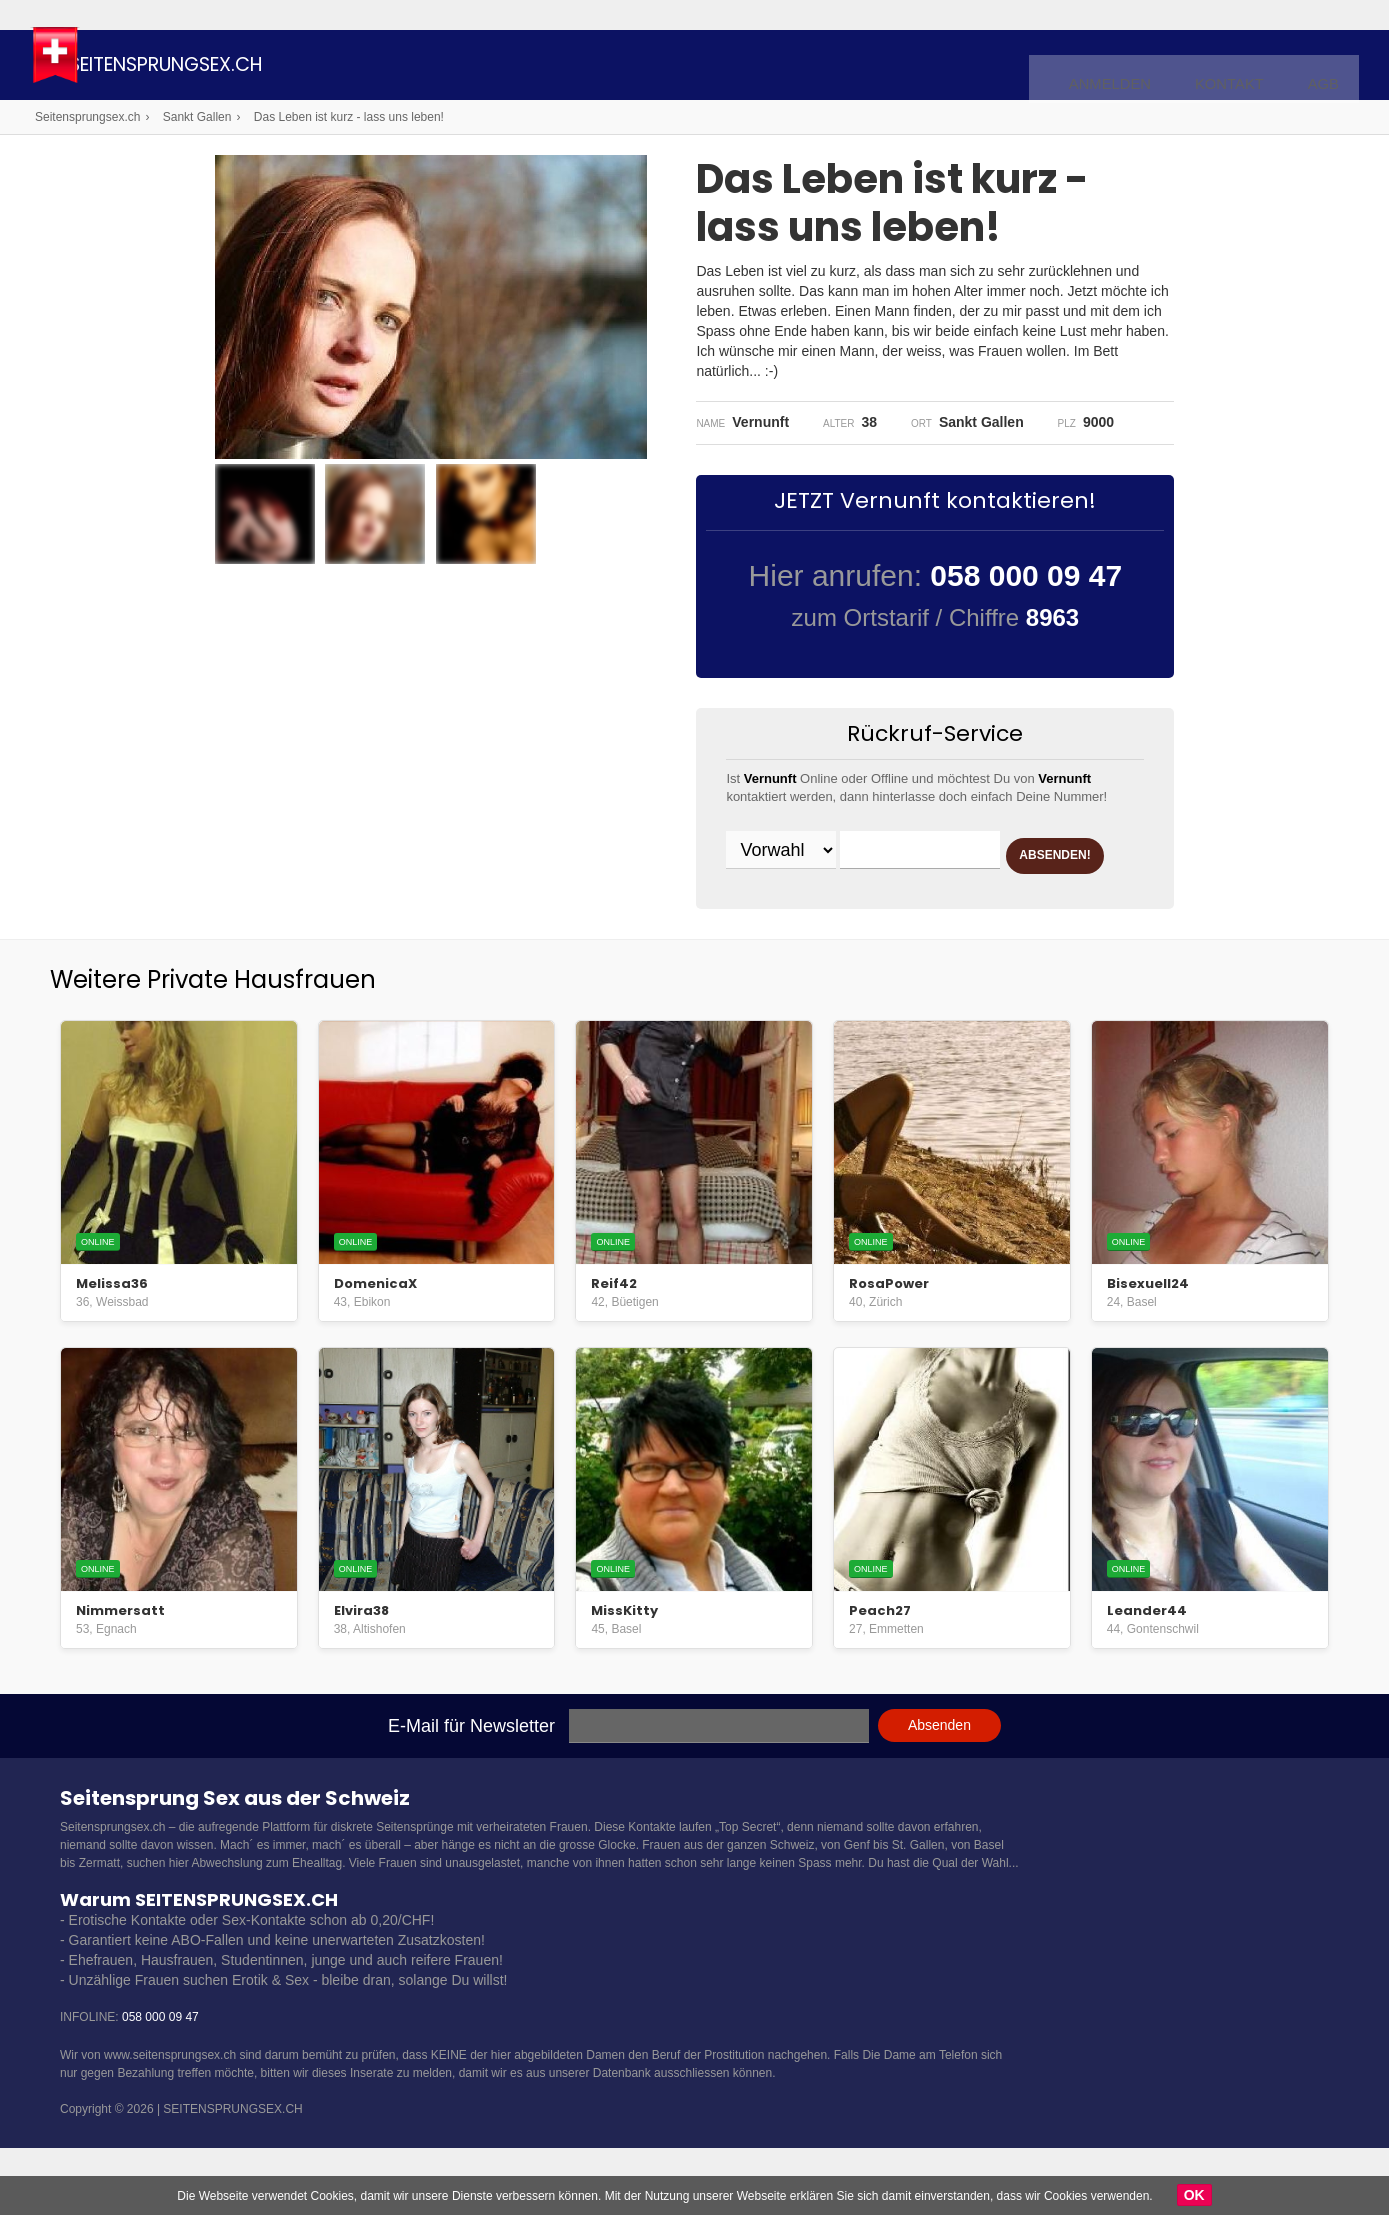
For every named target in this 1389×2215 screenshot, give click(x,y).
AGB (1326, 66)
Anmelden (1136, 66)
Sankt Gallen (197, 117)
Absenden (939, 1762)
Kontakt (1242, 66)
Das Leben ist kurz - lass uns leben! (349, 117)
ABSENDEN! (803, 902)
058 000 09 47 (160, 2054)
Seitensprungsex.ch (253, 67)
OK (1194, 2195)
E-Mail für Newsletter (471, 1763)
